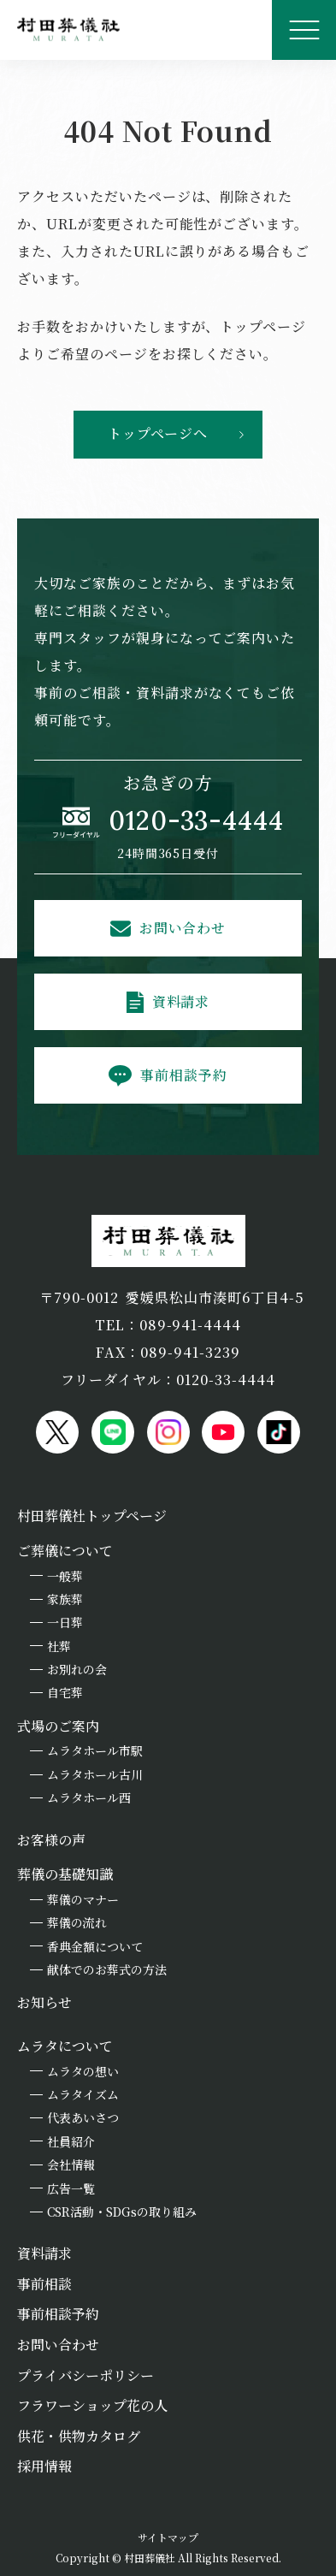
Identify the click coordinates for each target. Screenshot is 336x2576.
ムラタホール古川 (95, 1774)
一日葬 (65, 1622)
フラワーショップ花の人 (92, 2405)
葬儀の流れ (77, 1922)
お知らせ (44, 2002)
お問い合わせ (183, 928)
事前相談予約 (183, 1075)
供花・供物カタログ (78, 2436)
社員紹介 (71, 2141)
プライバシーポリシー (85, 2375)
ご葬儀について (65, 1550)
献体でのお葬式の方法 (107, 1969)
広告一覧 (71, 2188)
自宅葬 (65, 1692)
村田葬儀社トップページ (92, 1515)
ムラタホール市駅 (95, 1750)
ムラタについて (65, 2046)
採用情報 (44, 2466)
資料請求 (181, 1001)
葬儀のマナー (83, 1899)
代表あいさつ (83, 2117)
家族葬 (65, 1599)
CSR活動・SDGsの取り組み (122, 2211)
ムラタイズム (83, 2094)
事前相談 (44, 2284)
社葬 (59, 1646)
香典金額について (95, 1946)
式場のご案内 (58, 1726)
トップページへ (158, 433)
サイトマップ (168, 2537)
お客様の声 (51, 1840)
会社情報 (71, 2164)
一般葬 (65, 1575)
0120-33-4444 (197, 820)
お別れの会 (77, 1669)
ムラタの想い (83, 2071)
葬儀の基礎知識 (65, 1874)
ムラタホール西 (89, 1797)
